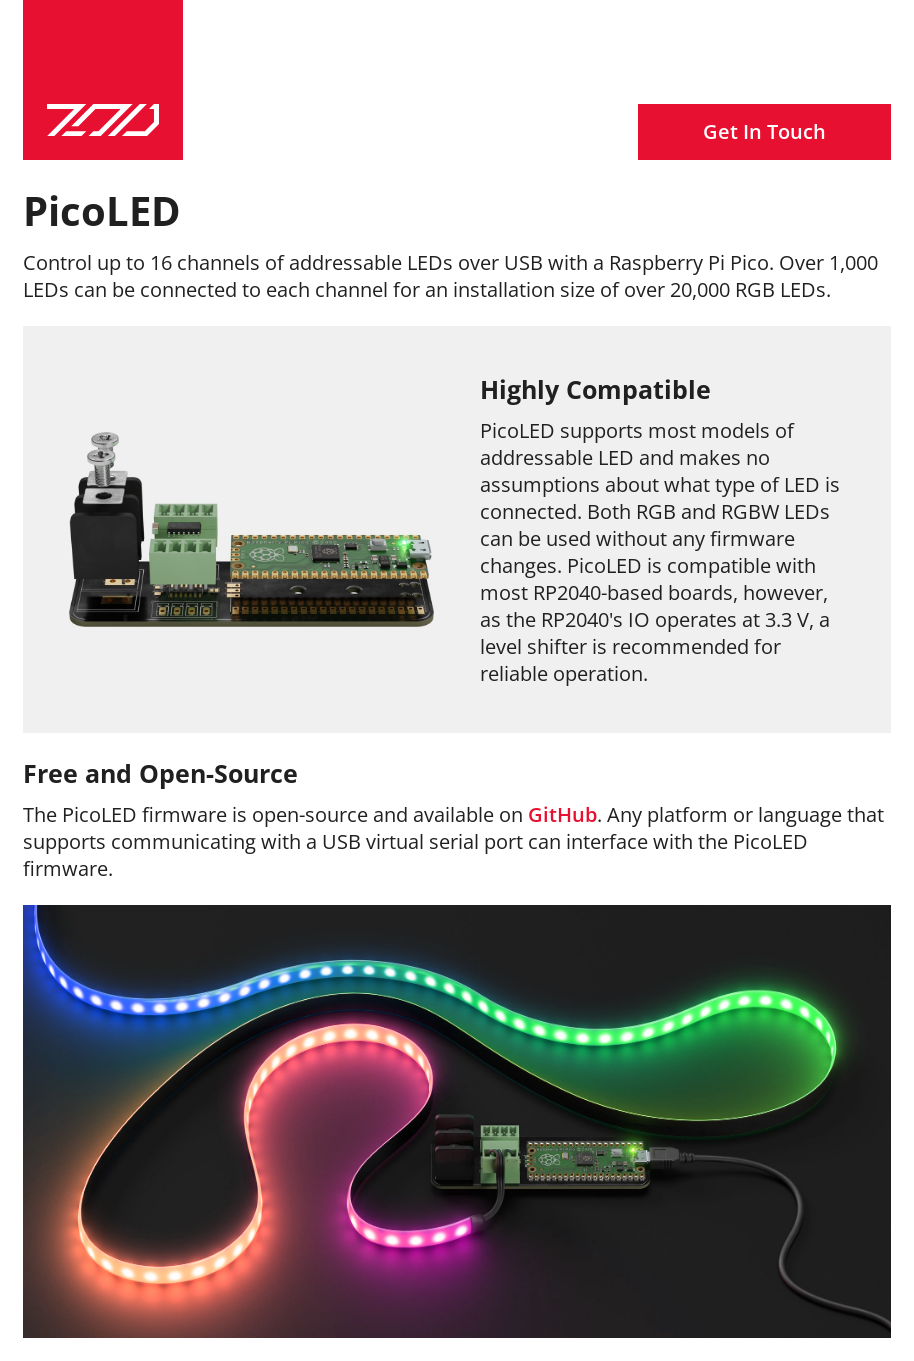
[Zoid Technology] (103, 80)
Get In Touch (764, 131)
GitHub (562, 814)
